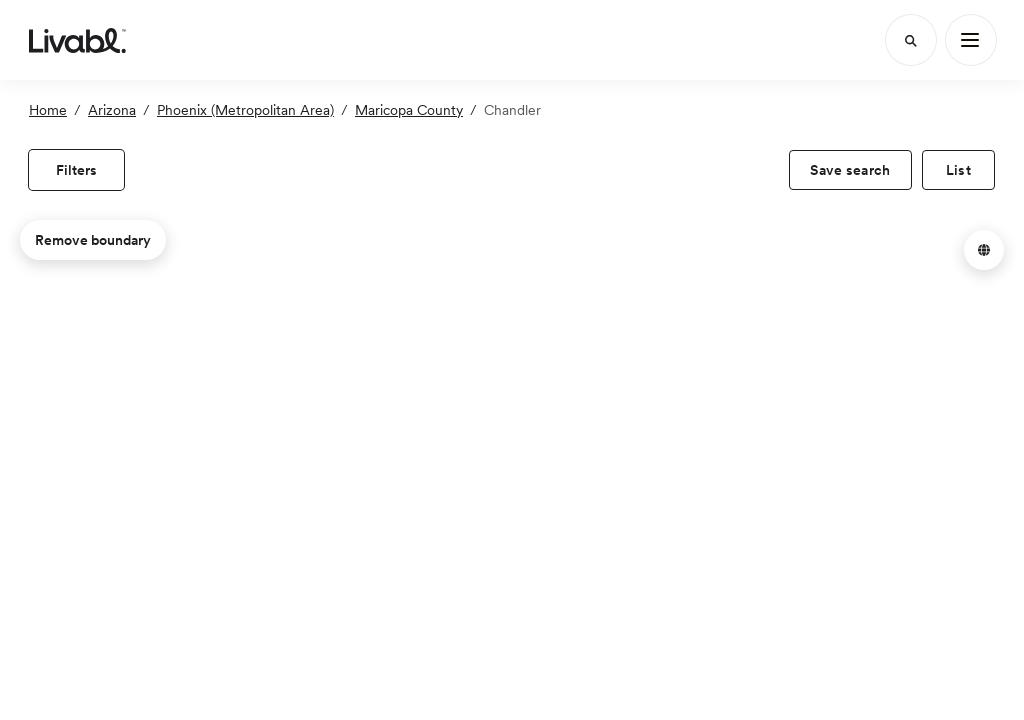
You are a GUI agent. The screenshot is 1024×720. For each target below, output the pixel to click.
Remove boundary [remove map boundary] (93, 240)
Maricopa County (409, 110)
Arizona (112, 110)
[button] (984, 250)
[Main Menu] (971, 40)
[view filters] (76, 170)
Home (48, 110)
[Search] (911, 40)
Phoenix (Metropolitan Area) (245, 110)
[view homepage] (77, 40)
